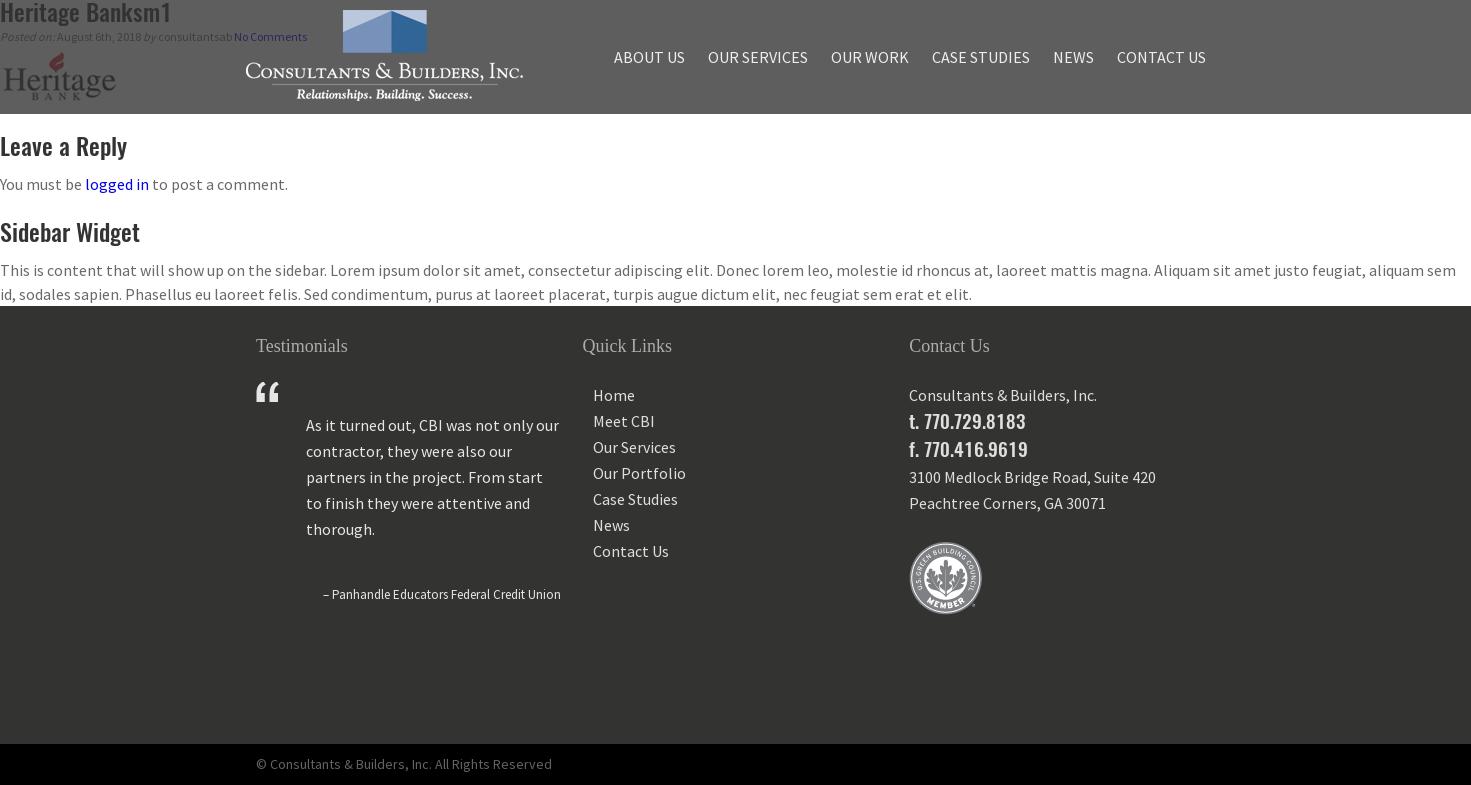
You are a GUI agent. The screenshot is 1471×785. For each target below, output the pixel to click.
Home (614, 395)
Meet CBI (624, 421)
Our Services (758, 57)
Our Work (870, 57)
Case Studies (981, 57)
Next (546, 682)
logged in (117, 184)
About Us (649, 57)
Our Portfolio (639, 473)
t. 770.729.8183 (967, 421)
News (1073, 57)
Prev (272, 682)
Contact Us (1161, 57)
